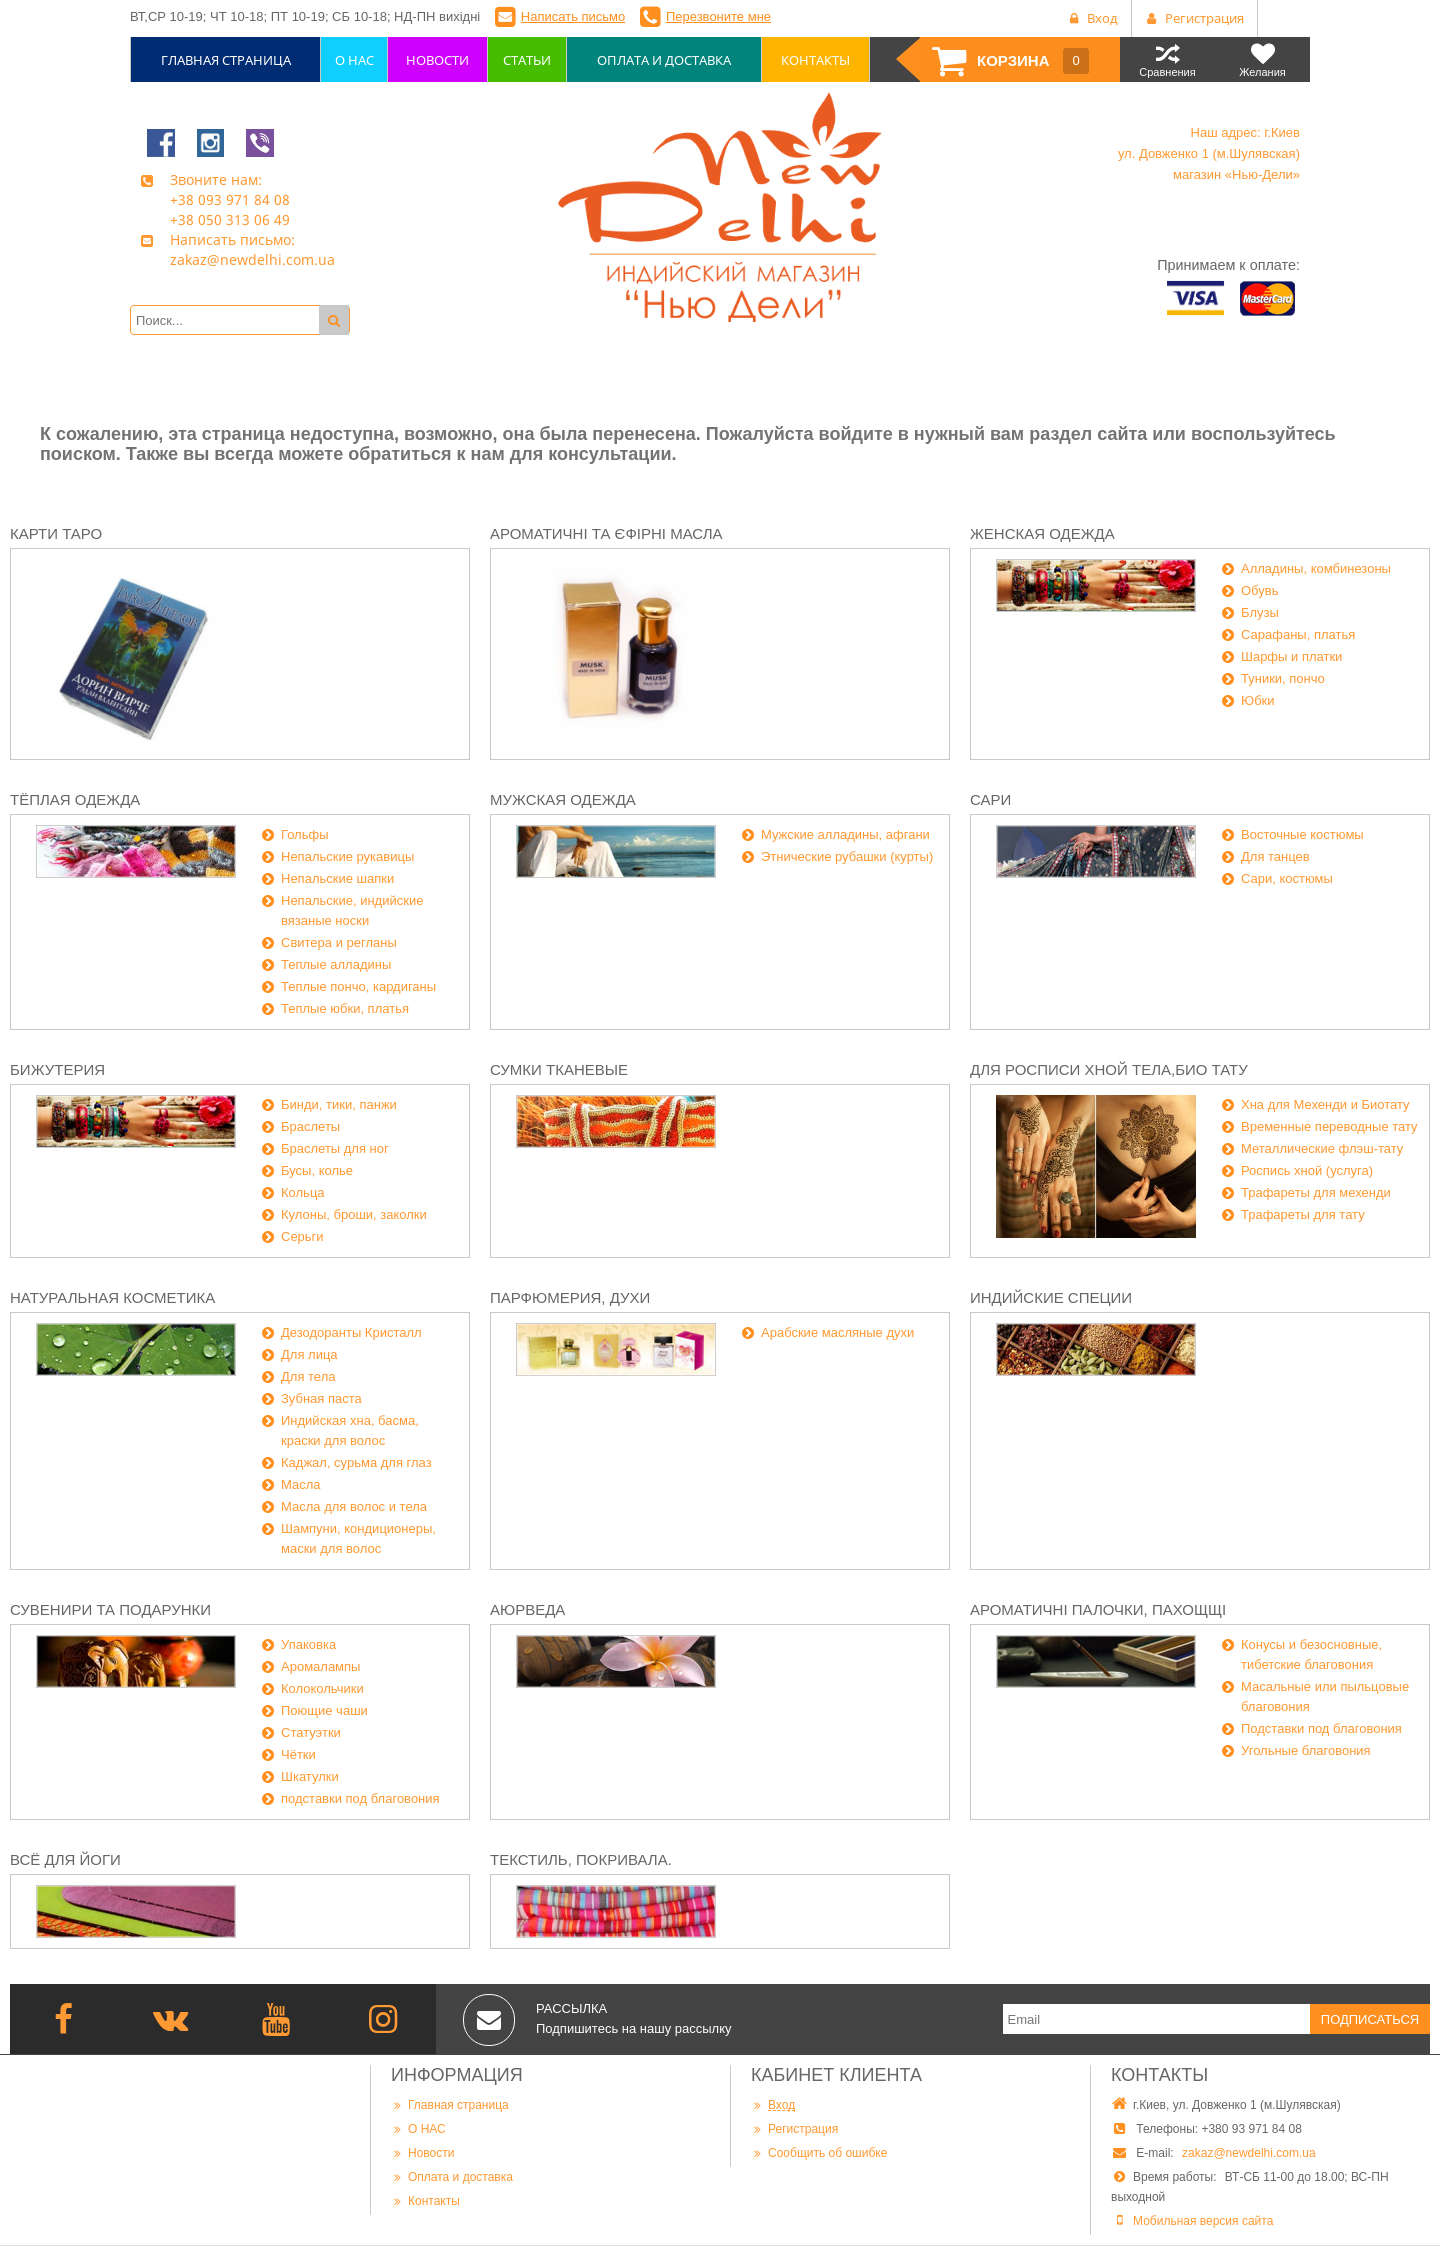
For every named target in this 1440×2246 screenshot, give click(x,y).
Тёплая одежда (75, 799)
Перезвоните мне (718, 16)
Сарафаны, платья (1298, 634)
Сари (990, 799)
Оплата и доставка (452, 2176)
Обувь (1259, 590)
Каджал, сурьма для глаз (356, 1462)
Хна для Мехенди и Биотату (1325, 1104)
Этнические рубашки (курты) (847, 856)
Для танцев (1275, 856)
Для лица (309, 1354)
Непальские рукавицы (347, 856)
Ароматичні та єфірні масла (606, 533)
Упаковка (308, 1644)
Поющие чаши (324, 1710)
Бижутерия (57, 1069)
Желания (1262, 59)
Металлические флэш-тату (1322, 1148)
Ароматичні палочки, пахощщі (1098, 1609)
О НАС (418, 2128)
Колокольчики (322, 1688)
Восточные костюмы (1302, 834)
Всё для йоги (65, 1859)
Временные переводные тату (1329, 1126)
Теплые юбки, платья (345, 1008)
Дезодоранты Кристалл (351, 1332)
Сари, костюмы (1287, 878)
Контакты (425, 2200)
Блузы (1260, 612)
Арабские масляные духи (837, 1332)
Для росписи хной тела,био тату (1109, 1069)
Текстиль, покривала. (581, 1859)
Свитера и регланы (339, 942)
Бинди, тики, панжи (339, 1104)
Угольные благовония (1306, 1750)
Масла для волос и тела (354, 1506)
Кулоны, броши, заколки (354, 1214)
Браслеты (310, 1126)
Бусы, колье (317, 1170)
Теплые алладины (336, 964)
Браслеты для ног (335, 1148)
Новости (422, 2152)
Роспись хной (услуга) (1307, 1170)
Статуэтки (311, 1732)
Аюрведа (527, 1609)
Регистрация (794, 2128)
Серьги (302, 1236)
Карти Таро (56, 533)
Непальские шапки (337, 878)
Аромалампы (320, 1666)
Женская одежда (1042, 533)
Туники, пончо (1283, 678)
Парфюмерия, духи (570, 1297)
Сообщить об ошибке (819, 2152)
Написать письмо (573, 16)
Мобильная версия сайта (1203, 2221)
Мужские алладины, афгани (845, 834)
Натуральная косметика (112, 1297)
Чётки (298, 1754)
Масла (301, 1484)
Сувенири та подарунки (110, 1609)
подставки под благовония (360, 1798)
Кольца (303, 1192)
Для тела (308, 1376)
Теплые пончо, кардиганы (358, 986)
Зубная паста (321, 1398)
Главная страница (450, 2104)
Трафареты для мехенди (1316, 1192)
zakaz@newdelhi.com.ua (1249, 2153)
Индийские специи (1051, 1297)
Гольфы (305, 834)
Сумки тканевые (559, 1069)
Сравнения (1167, 59)
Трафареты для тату (1303, 1214)
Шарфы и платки (1291, 656)
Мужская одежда (563, 799)
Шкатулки (310, 1776)
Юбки (1258, 700)
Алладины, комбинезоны (1316, 568)
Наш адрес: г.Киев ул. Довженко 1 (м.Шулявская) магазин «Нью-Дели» (1209, 153)
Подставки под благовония (1321, 1728)
